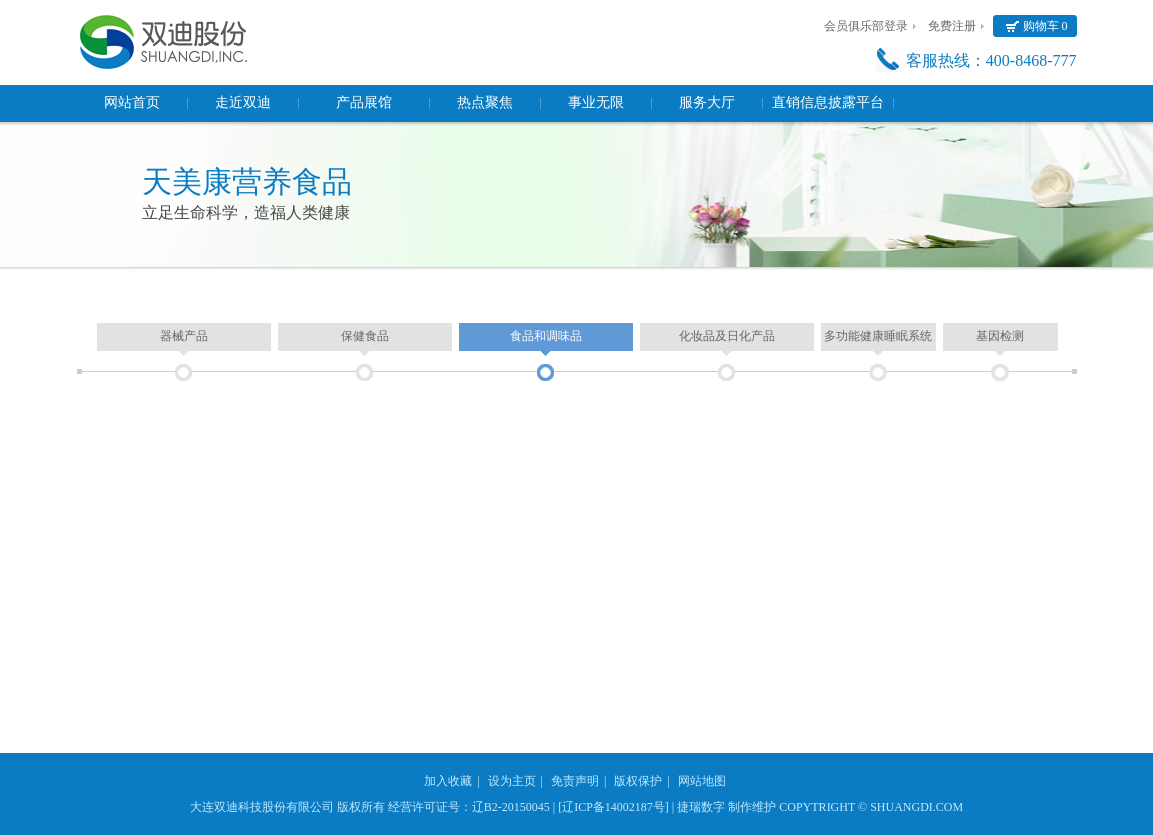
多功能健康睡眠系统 (878, 336)
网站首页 (132, 102)
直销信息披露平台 (828, 102)
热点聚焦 (485, 102)
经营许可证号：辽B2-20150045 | (471, 807)
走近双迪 (243, 102)
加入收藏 (448, 781)
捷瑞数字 (701, 807)
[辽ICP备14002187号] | (616, 807)
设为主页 (512, 781)
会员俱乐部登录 (866, 26)
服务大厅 (707, 102)
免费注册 (952, 26)
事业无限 (596, 102)
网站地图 (702, 781)
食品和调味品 (546, 336)
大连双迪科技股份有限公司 (262, 807)
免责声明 (575, 781)
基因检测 (1000, 336)
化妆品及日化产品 (727, 336)
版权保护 (638, 781)
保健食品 (365, 336)
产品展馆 (364, 102)
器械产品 (184, 336)
